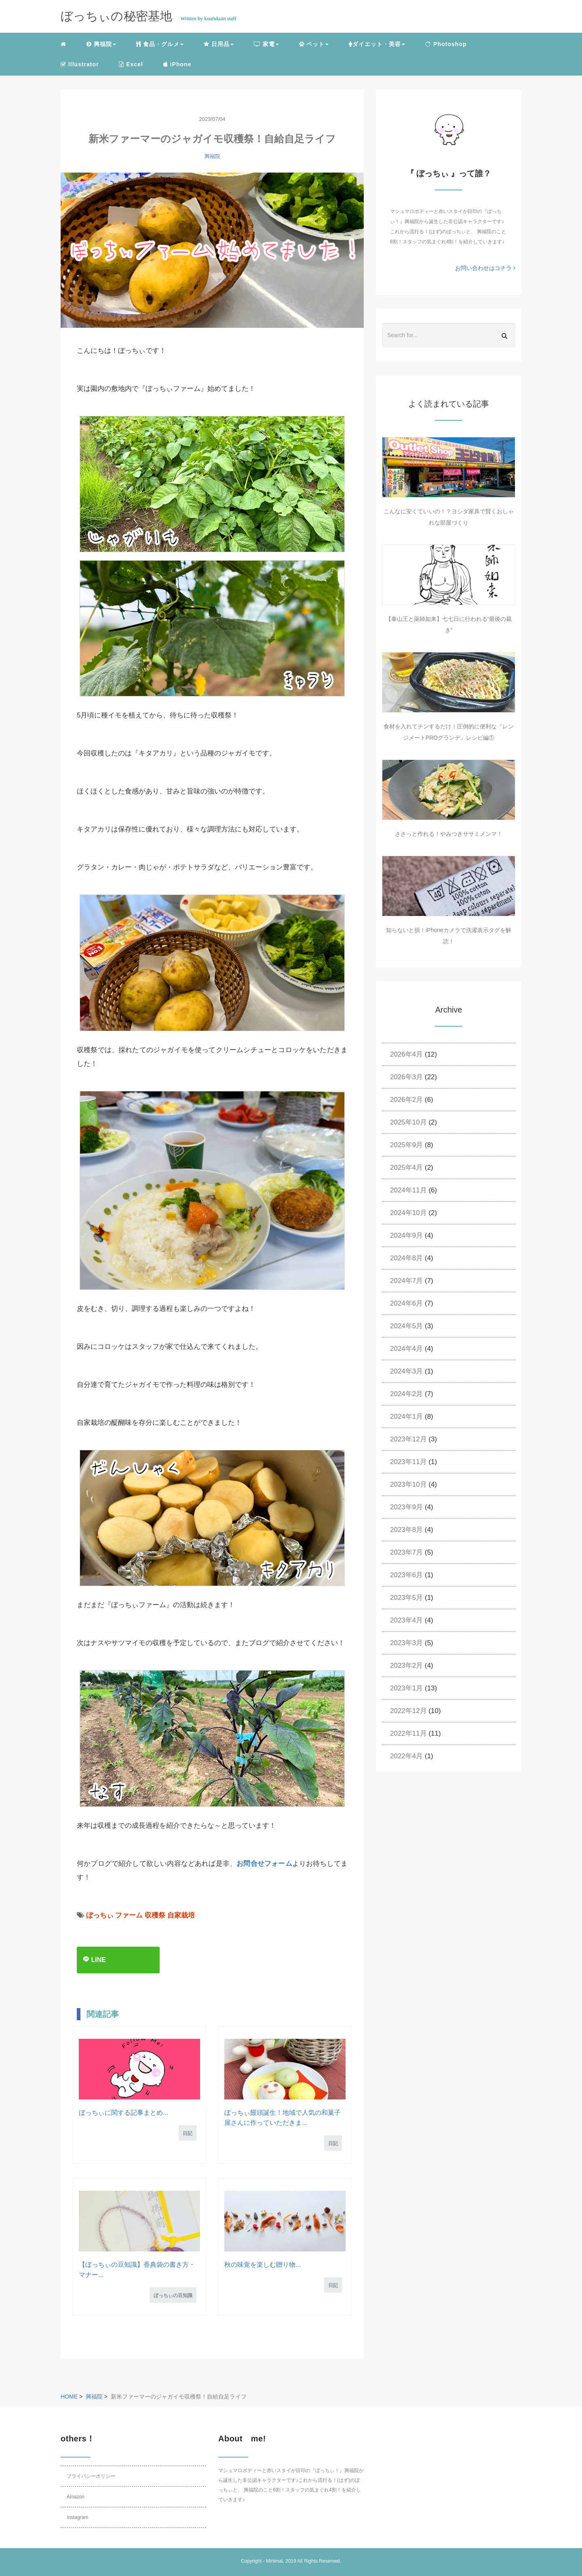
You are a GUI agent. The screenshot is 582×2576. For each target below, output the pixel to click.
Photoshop (445, 44)
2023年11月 (408, 1462)
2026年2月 (406, 1099)
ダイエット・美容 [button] (377, 44)
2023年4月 (406, 1620)
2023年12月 (408, 1439)
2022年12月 (408, 1711)
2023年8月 (406, 1530)
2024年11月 (408, 1190)
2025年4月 (406, 1167)
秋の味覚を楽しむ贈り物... (262, 2264)
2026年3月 (406, 1077)
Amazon (75, 2497)
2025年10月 (408, 1122)
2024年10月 (408, 1213)
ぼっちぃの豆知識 (173, 2295)
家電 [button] (266, 44)
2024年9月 (406, 1235)
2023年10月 (408, 1484)
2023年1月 (406, 1688)
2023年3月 (406, 1643)
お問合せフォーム (264, 1863)
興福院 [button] (101, 44)
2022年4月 (406, 1756)
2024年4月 (406, 1348)
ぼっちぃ (100, 1915)
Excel (131, 64)
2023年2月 (406, 1665)
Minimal (274, 2561)
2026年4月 (406, 1054)
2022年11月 (408, 1733)
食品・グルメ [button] (159, 44)
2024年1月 (406, 1416)
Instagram (77, 2517)
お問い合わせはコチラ (485, 268)
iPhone (177, 64)
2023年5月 (406, 1597)
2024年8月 (406, 1258)
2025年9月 (406, 1145)
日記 (187, 2133)
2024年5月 (406, 1326)
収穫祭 (155, 1915)
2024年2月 (406, 1394)
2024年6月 (406, 1303)
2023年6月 (406, 1575)
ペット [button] (314, 44)
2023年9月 (406, 1507)
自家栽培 (181, 1915)
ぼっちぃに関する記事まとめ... (123, 2112)
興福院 (212, 156)
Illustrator (80, 64)
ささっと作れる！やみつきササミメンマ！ (448, 834)
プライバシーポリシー (91, 2476)
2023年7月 (406, 1552)
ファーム (129, 1915)
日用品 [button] (219, 44)
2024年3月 (406, 1371)
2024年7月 (406, 1281)
